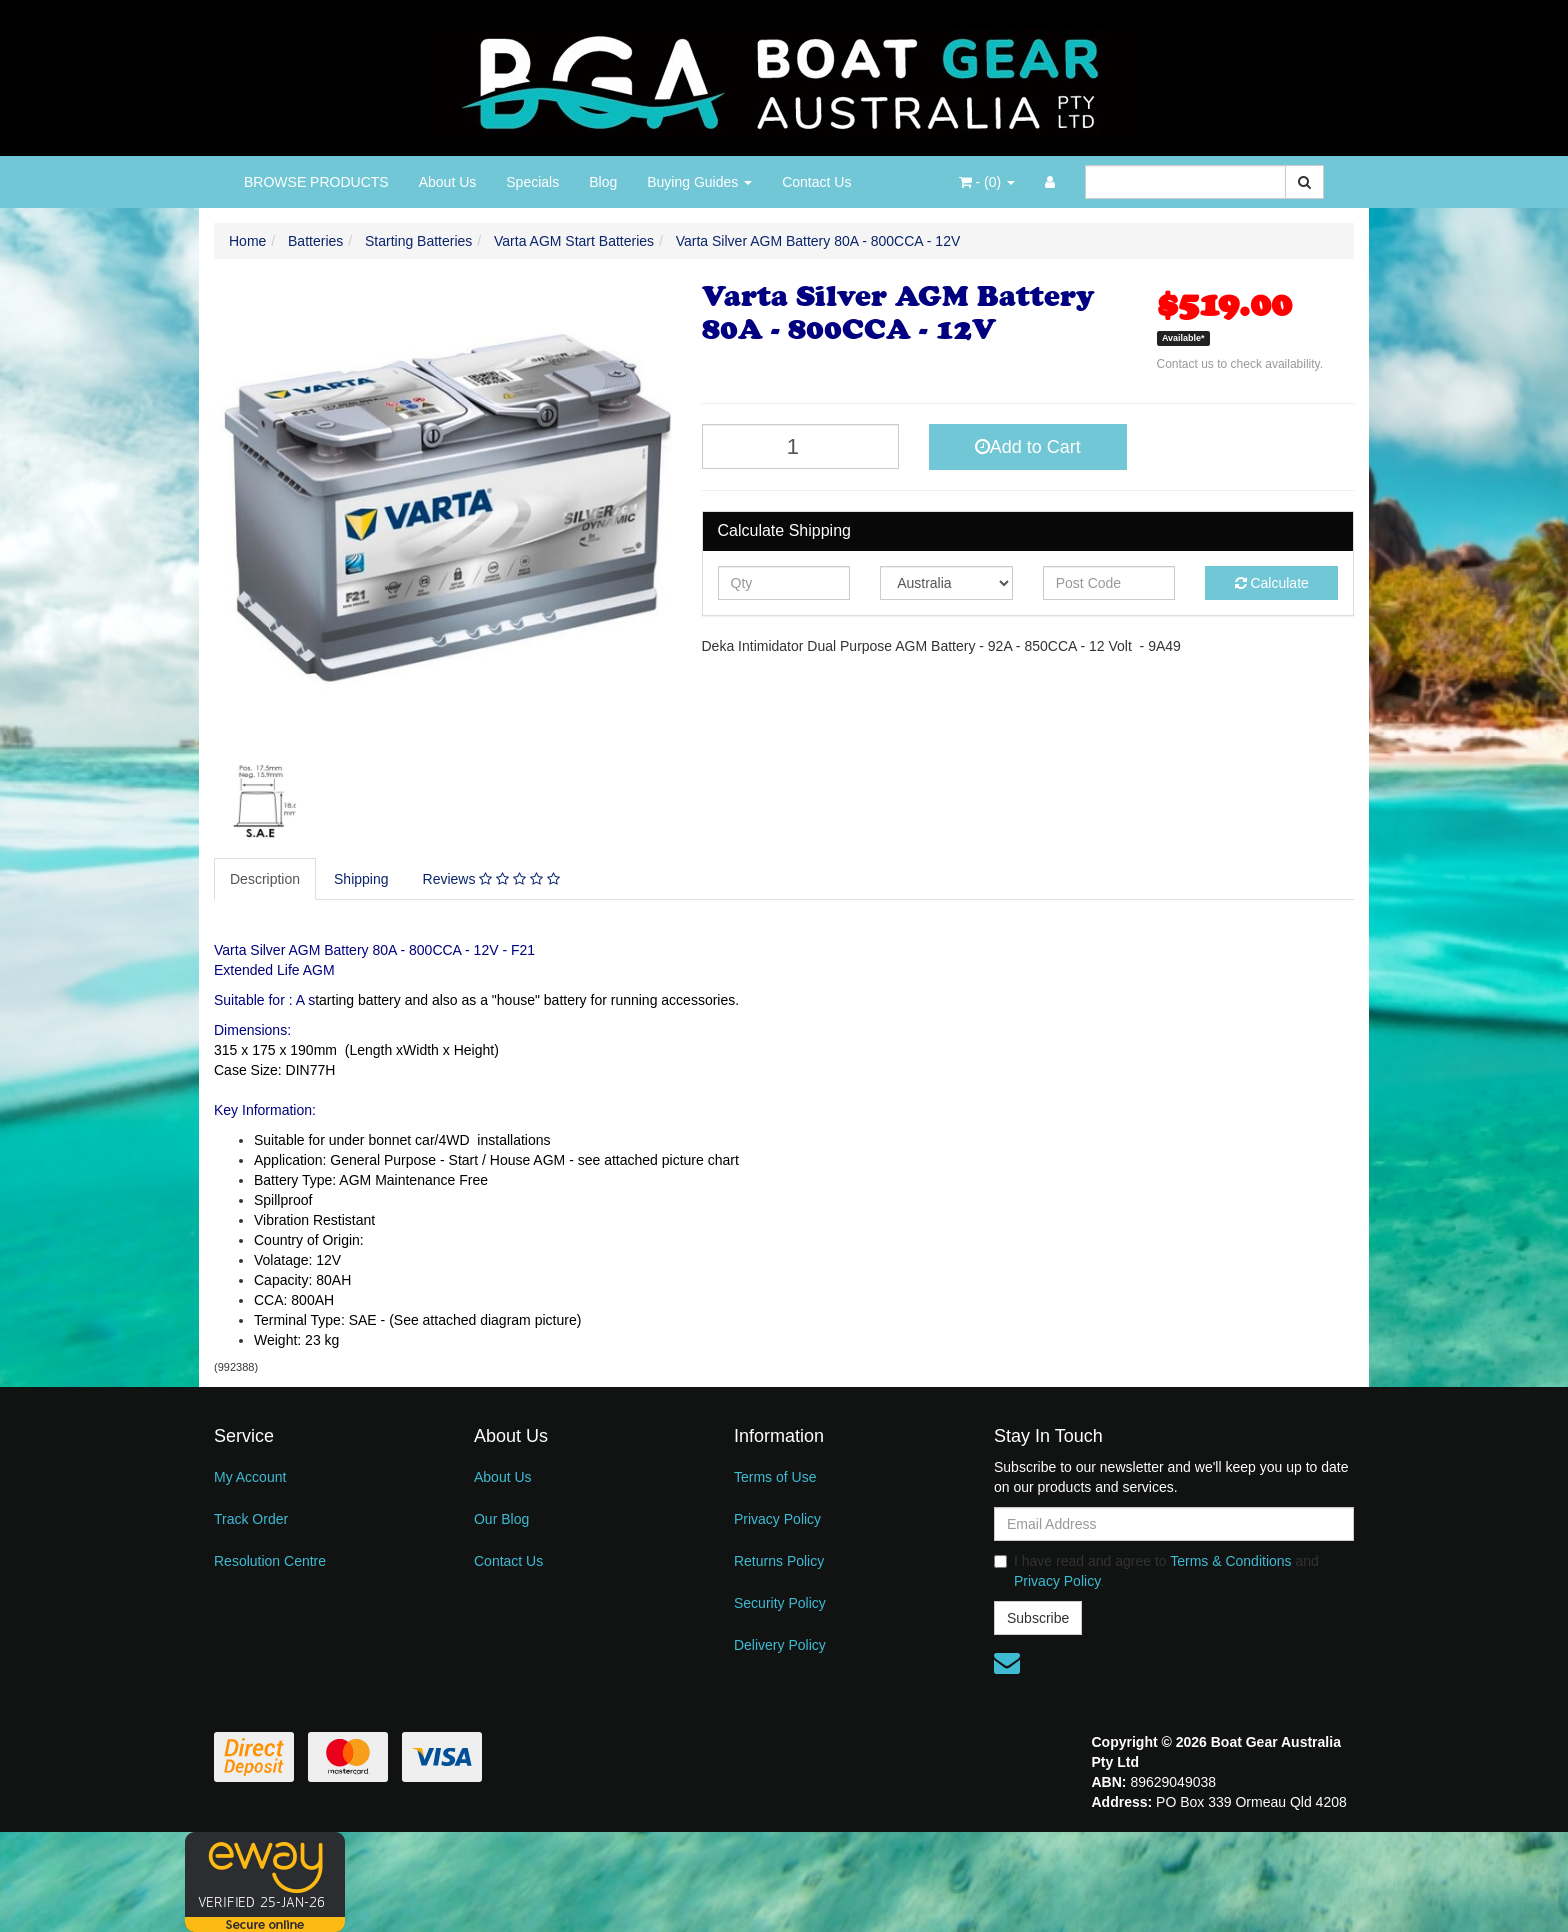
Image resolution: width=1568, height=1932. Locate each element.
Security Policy (780, 1603)
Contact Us (816, 182)
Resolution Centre (270, 1561)
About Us (448, 182)
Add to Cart (1028, 447)
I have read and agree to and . (1156, 1571)
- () (987, 182)
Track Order (251, 1519)
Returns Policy (779, 1561)
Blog (603, 182)
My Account (250, 1477)
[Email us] (1007, 1663)
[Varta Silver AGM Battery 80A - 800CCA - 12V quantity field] (801, 446)
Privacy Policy (777, 1519)
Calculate (1272, 583)
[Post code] (1109, 583)
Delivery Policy (780, 1645)
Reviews (491, 879)
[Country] (946, 583)
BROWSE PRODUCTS (316, 182)
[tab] (266, 879)
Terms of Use (775, 1477)
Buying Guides (699, 182)
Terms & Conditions (1230, 1561)
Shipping (361, 879)
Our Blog (501, 1519)
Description (265, 879)
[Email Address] (1174, 1524)
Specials (532, 182)
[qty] (784, 583)
